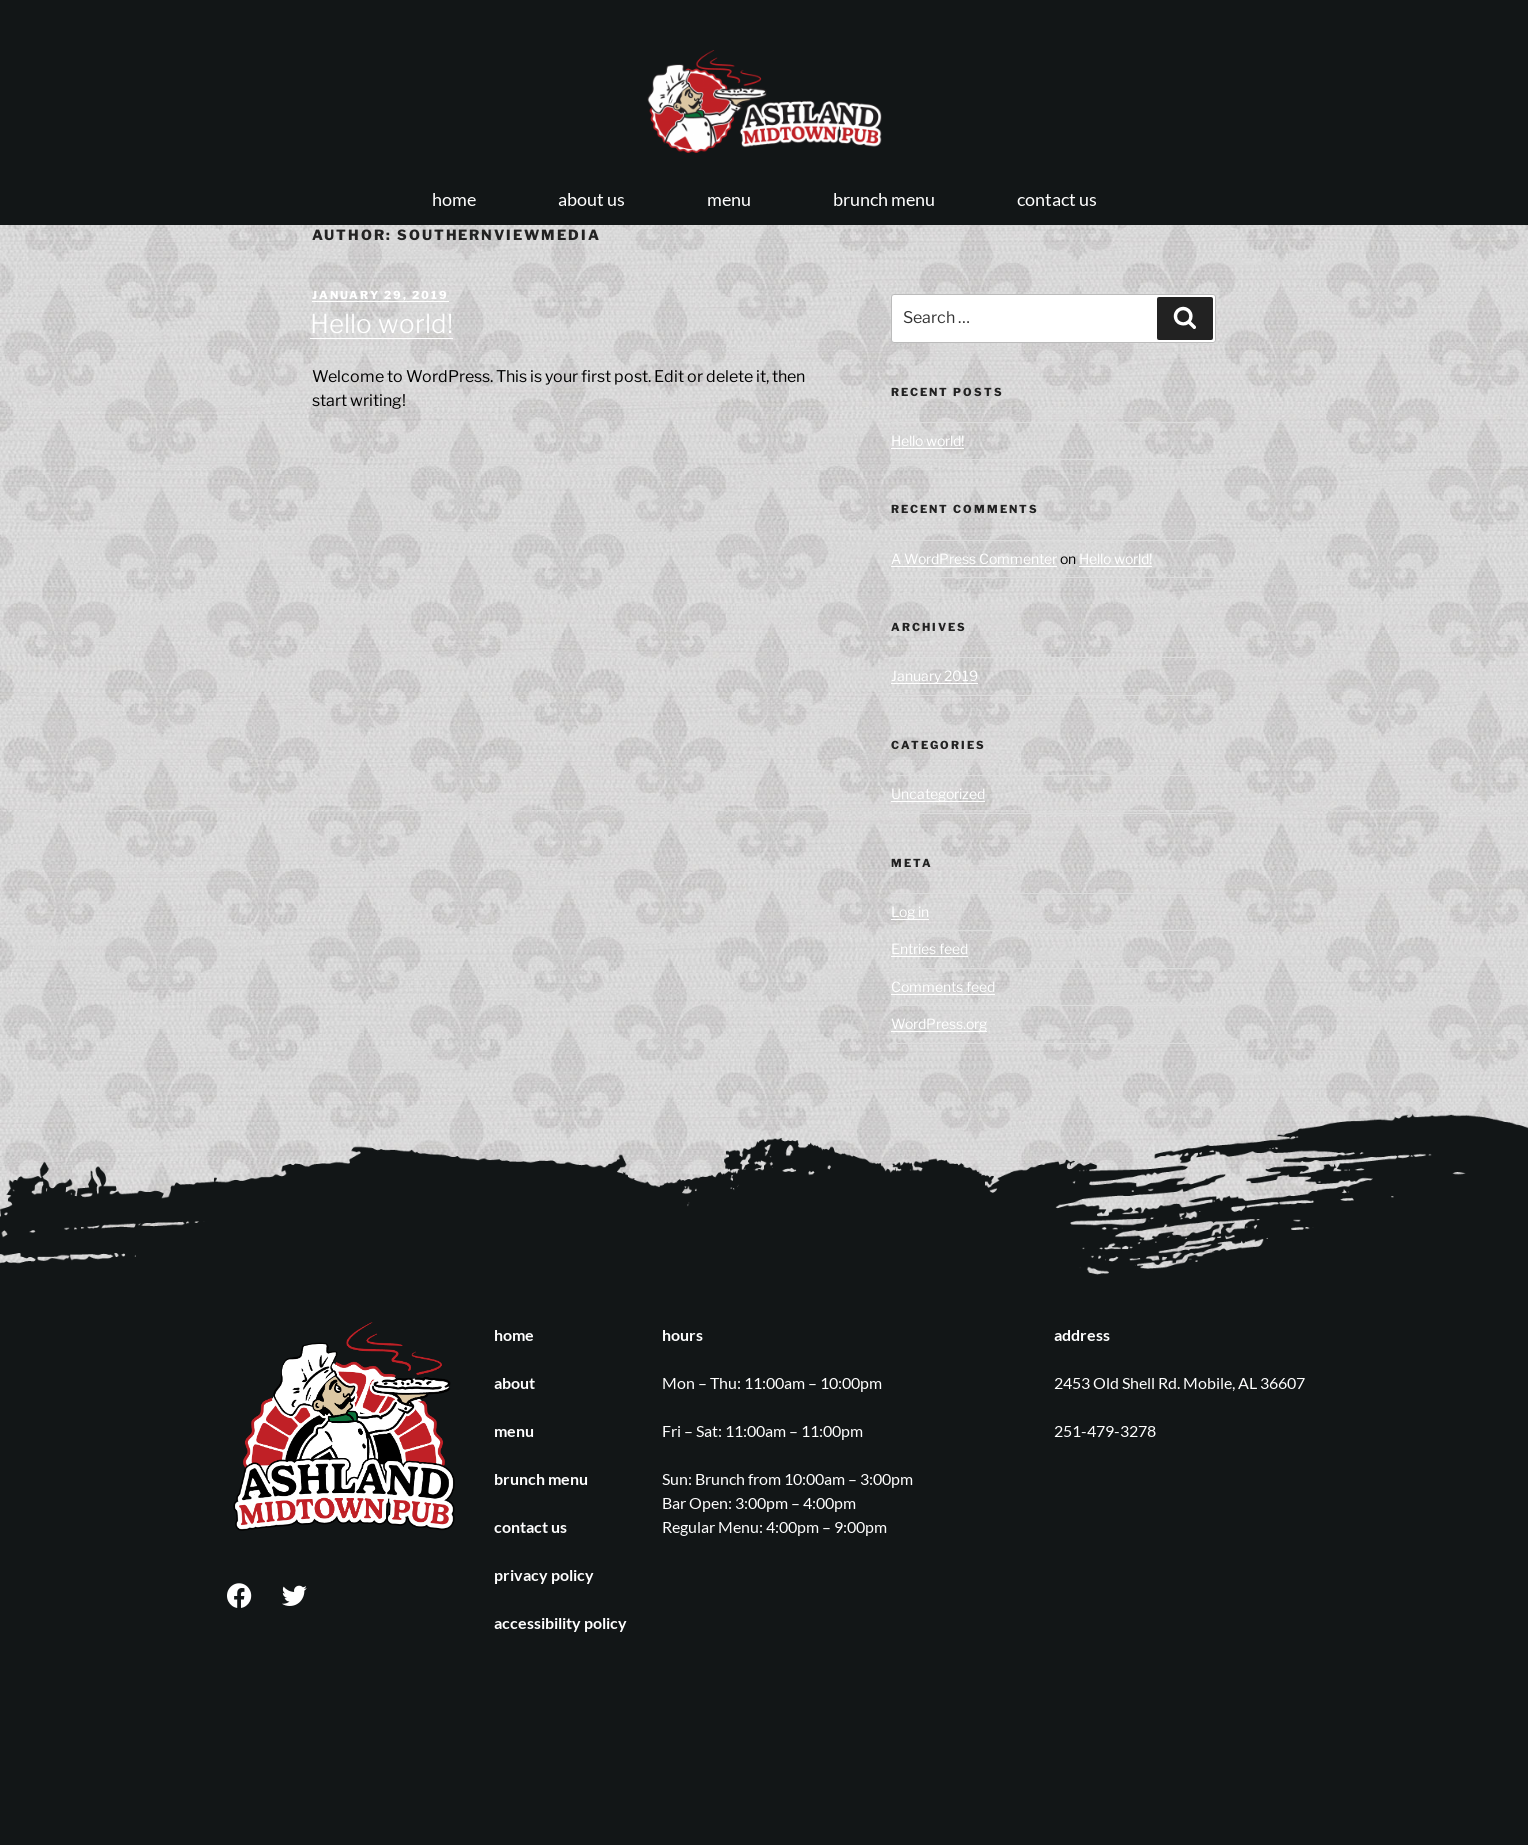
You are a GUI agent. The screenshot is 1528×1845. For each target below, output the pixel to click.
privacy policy (544, 1574)
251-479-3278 (1105, 1430)
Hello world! (381, 323)
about (514, 1382)
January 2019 (934, 675)
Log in (910, 911)
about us (591, 199)
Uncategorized (938, 793)
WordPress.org (939, 1023)
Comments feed (943, 986)
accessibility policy (560, 1622)
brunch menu (884, 199)
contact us (1057, 199)
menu (729, 199)
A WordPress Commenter (974, 558)
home (454, 199)
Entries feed (929, 948)
